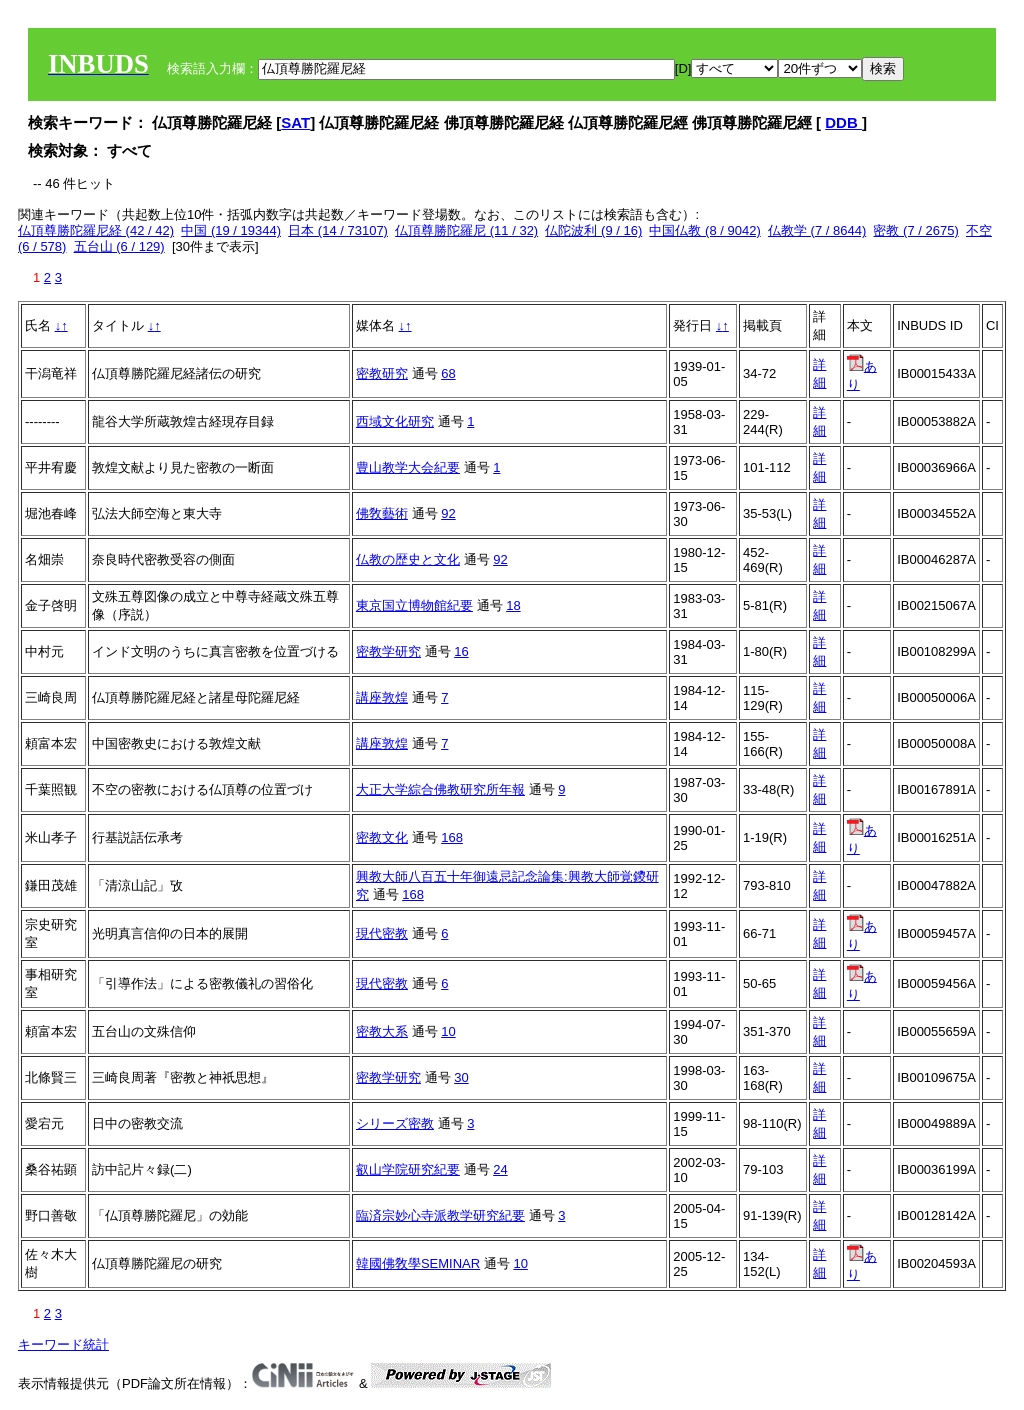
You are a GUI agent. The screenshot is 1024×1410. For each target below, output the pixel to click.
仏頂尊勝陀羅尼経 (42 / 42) (96, 230)
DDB (843, 122)
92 (448, 513)
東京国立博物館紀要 (414, 605)
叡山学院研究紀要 (408, 1169)
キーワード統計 (63, 1344)
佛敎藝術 (382, 513)
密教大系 (382, 1031)
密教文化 (382, 837)
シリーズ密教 (395, 1123)
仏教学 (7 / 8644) (817, 230)
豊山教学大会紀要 (408, 467)
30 (461, 1077)
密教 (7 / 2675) (915, 230)
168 (452, 837)
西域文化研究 (395, 421)
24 (500, 1169)
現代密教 (382, 933)
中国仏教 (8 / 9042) (704, 230)
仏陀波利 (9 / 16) (593, 230)
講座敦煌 (382, 697)
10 (448, 1031)
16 (461, 651)
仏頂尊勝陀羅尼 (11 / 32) (466, 230)
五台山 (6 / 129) (119, 246)
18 (513, 605)
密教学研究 (388, 651)
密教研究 (382, 373)
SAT (295, 122)
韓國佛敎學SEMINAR (418, 1263)
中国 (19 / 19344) (231, 230)
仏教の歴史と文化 (408, 559)
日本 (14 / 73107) (338, 230)
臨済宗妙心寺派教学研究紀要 (440, 1215)
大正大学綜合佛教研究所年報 (440, 789)
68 (448, 373)
